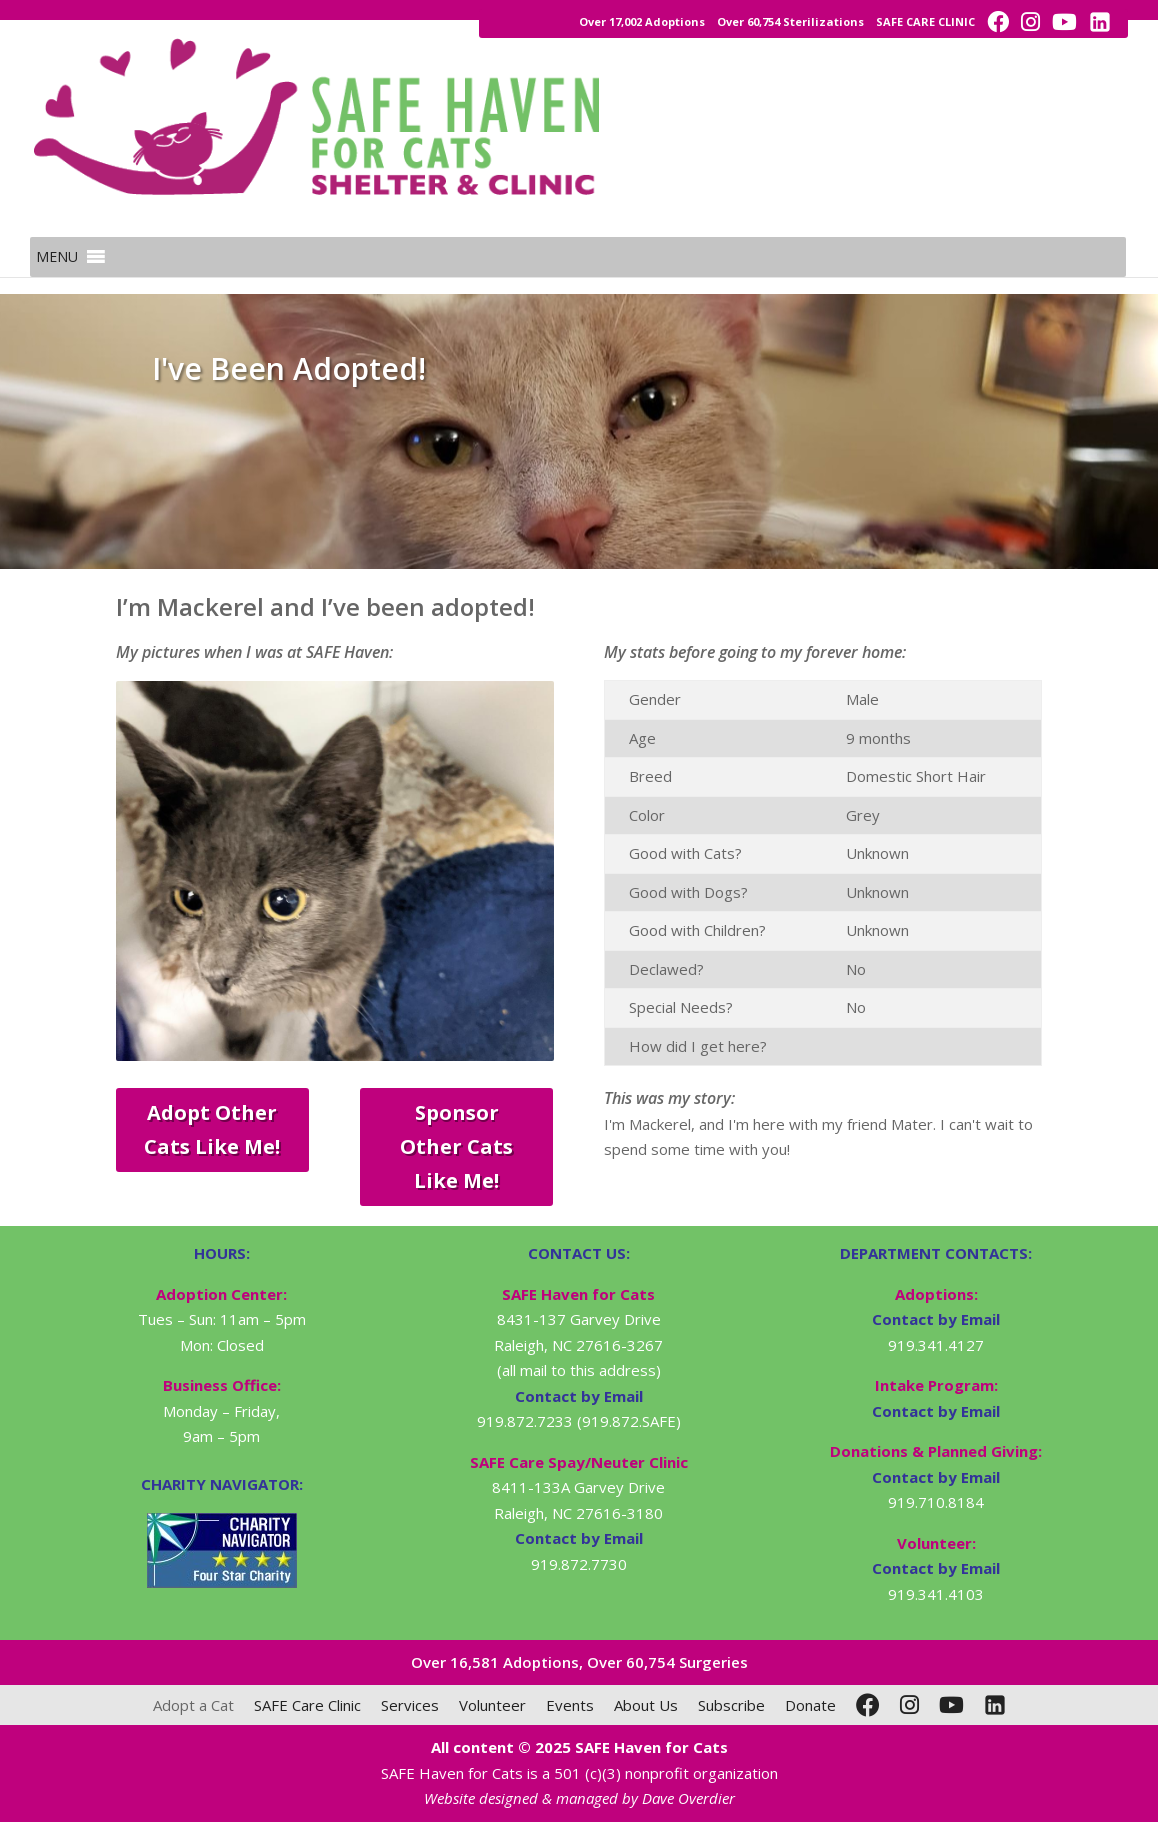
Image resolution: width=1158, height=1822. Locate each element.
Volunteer (492, 1705)
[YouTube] (951, 1705)
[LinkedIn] (995, 1705)
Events (570, 1705)
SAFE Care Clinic (307, 1705)
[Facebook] (868, 1705)
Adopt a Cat (193, 1705)
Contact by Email (936, 1319)
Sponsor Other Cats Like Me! (456, 1146)
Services (410, 1705)
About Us (646, 1705)
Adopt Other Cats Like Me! (212, 1129)
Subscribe (731, 1705)
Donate (810, 1705)
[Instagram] (909, 1705)
